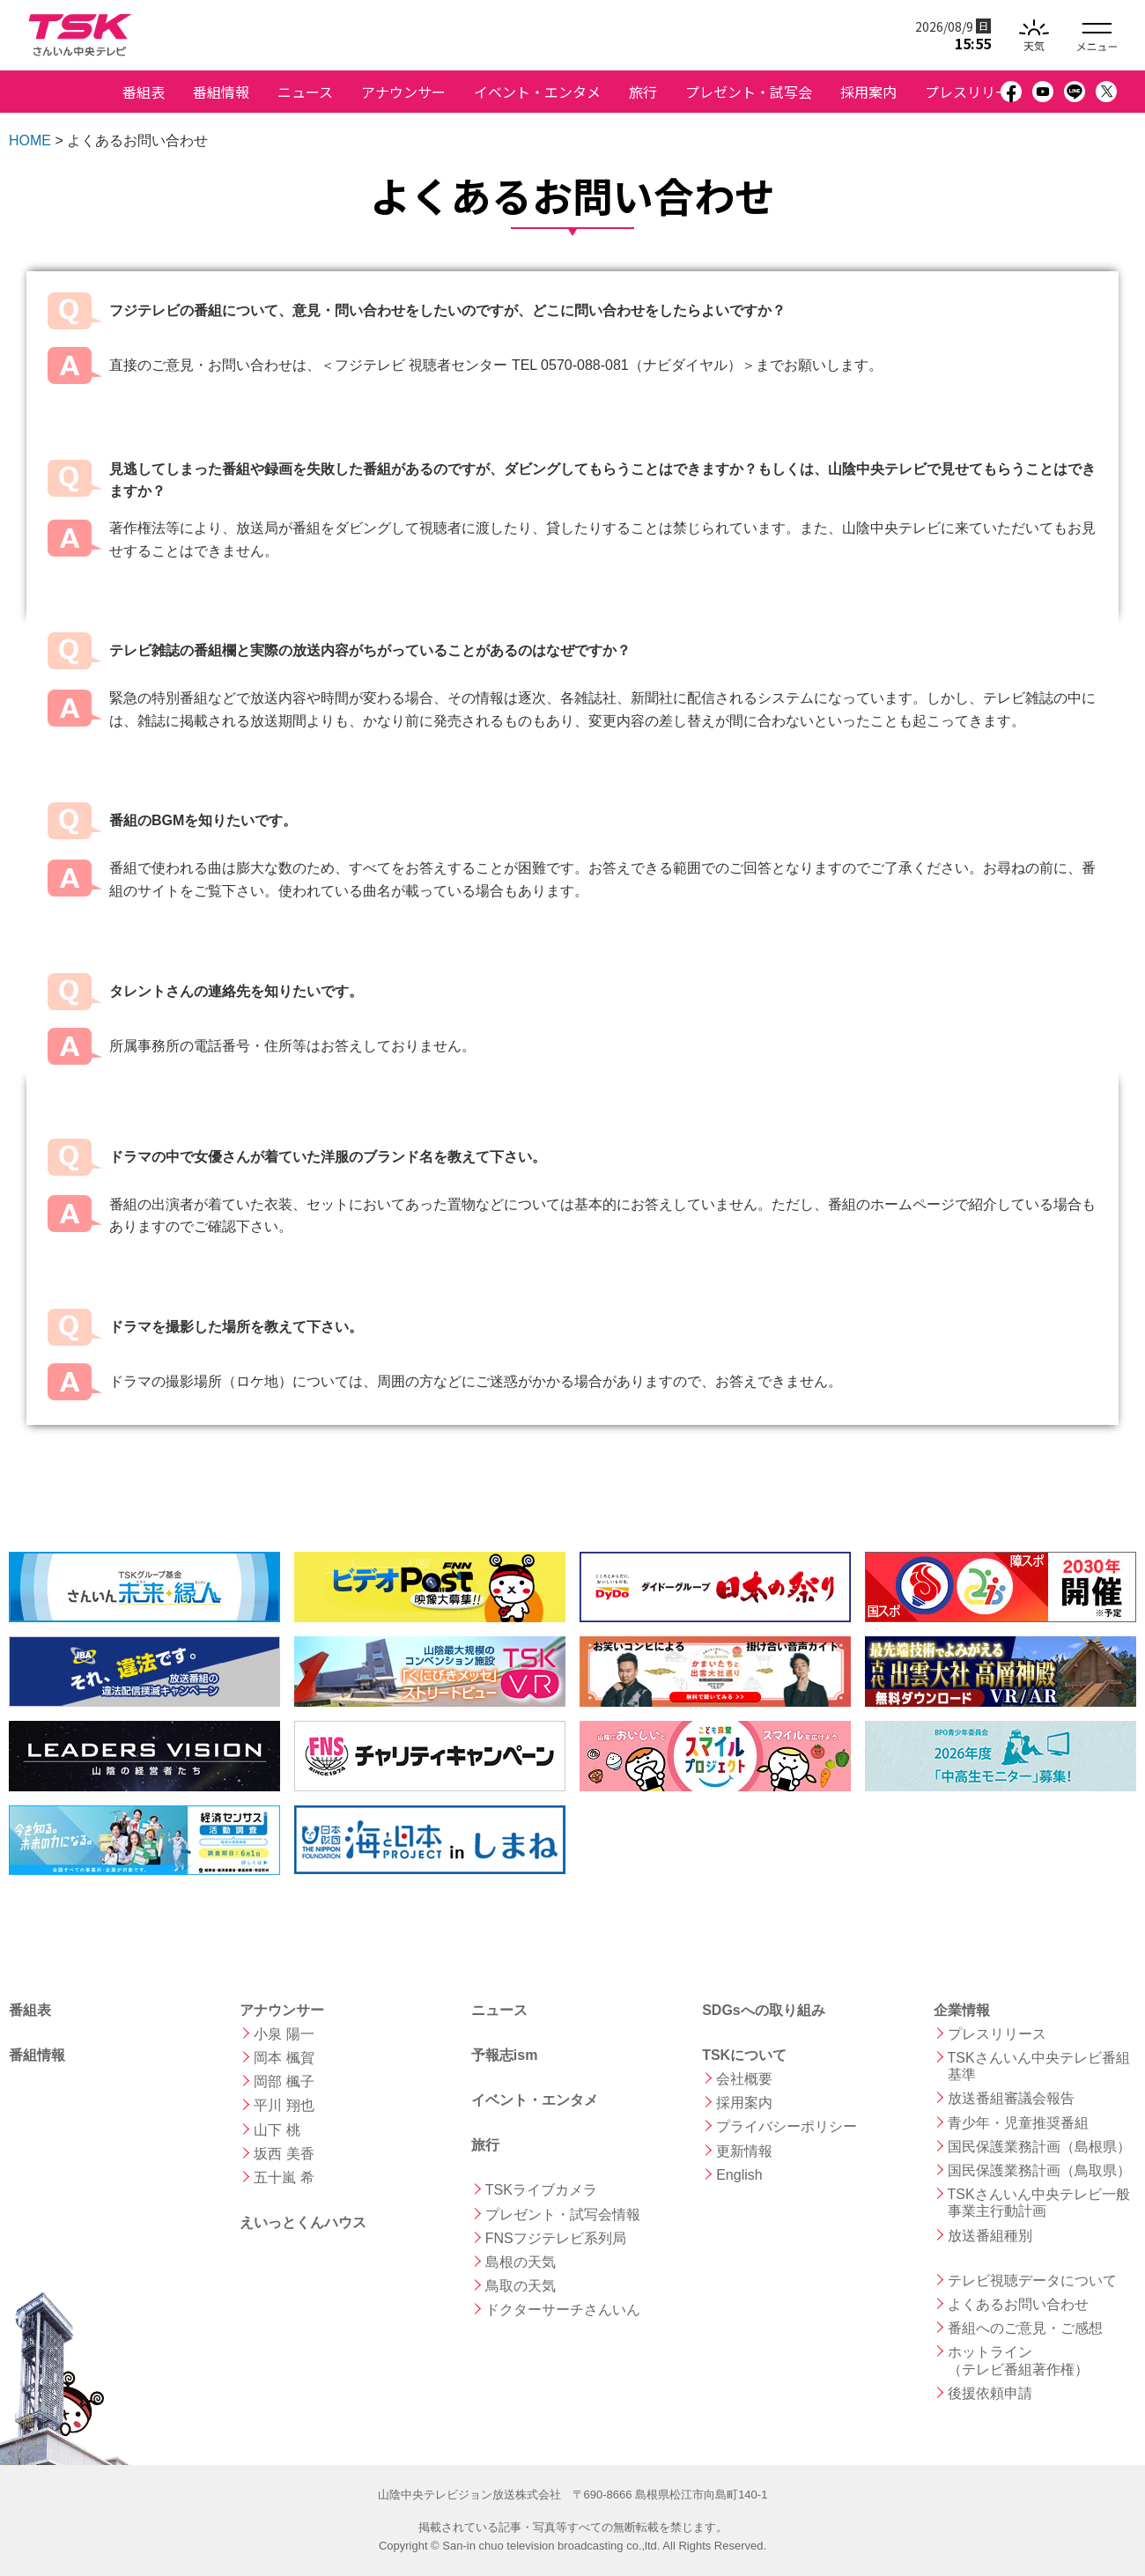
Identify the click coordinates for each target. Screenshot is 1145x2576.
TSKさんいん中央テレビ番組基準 (1039, 2066)
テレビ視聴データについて (1032, 2280)
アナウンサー (403, 91)
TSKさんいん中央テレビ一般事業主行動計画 (1039, 2202)
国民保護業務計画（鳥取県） (1039, 2170)
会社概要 (744, 2078)
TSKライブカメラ (541, 2189)
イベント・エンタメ (537, 91)
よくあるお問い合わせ (1018, 2304)
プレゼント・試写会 (748, 91)
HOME (30, 140)
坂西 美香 (284, 2153)
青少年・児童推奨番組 (1018, 2122)
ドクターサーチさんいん (562, 2309)
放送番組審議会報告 (1011, 2098)
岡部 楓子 (284, 2081)
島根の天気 (520, 2262)
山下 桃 (276, 2129)
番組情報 (221, 91)
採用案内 (868, 91)
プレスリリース (974, 91)
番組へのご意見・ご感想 (1025, 2328)
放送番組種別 (990, 2235)
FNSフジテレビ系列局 (555, 2238)
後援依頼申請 (990, 2393)
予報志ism (504, 2055)
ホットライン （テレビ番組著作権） (1018, 2360)
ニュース (305, 91)
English (739, 2174)
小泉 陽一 (284, 2033)
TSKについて (744, 2055)
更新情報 (744, 2151)
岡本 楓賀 (284, 2057)
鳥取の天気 (520, 2285)
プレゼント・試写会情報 (562, 2214)
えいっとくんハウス (303, 2222)
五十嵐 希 (284, 2177)
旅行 (643, 91)
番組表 (143, 91)
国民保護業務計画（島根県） (1039, 2146)
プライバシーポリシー (786, 2126)
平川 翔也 (284, 2105)
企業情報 (962, 2010)
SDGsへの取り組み (763, 2010)
